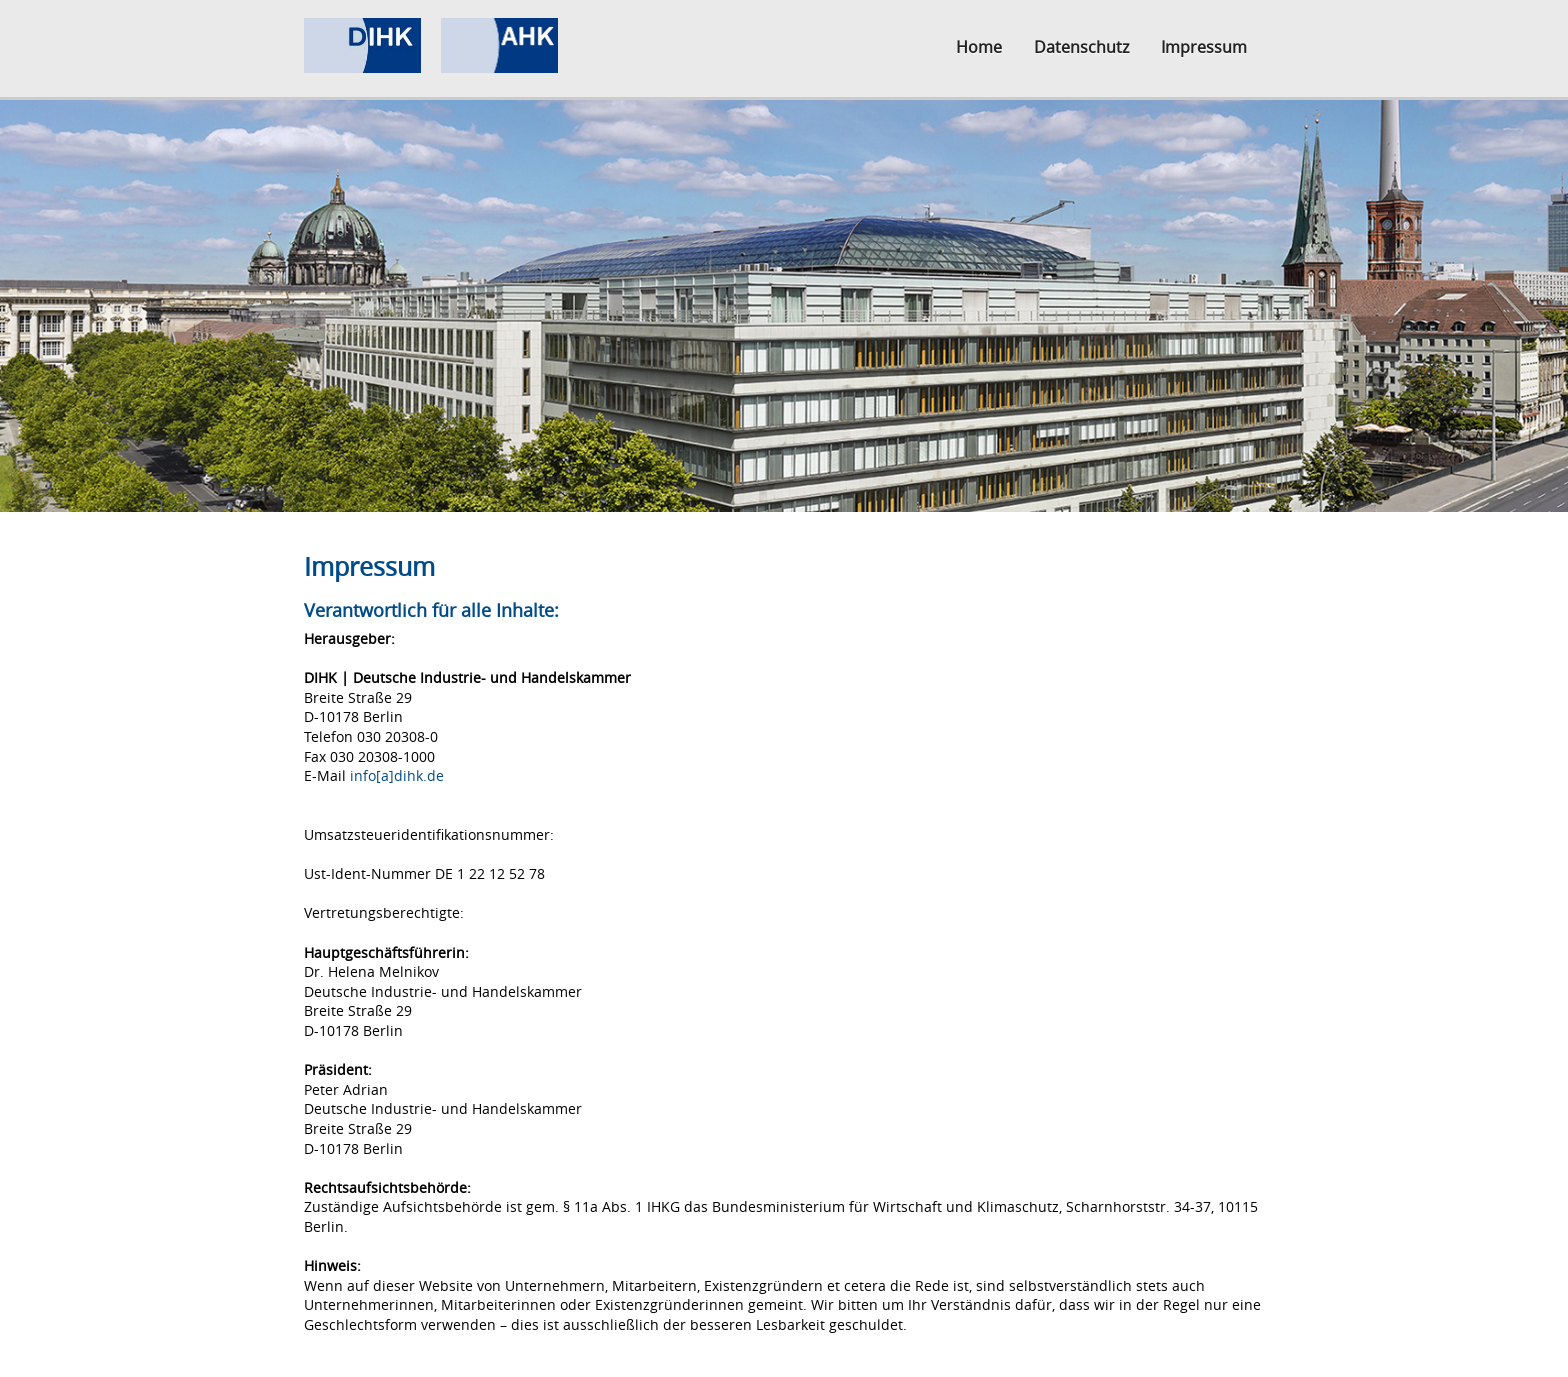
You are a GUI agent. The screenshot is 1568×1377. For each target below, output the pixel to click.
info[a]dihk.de (397, 775)
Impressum (1204, 47)
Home (979, 47)
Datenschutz (1081, 47)
